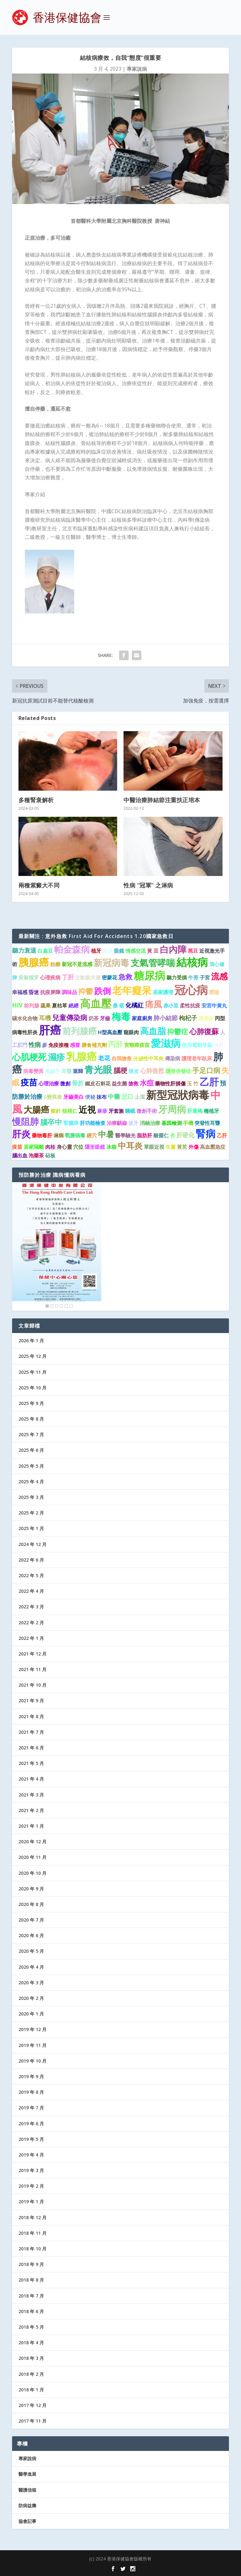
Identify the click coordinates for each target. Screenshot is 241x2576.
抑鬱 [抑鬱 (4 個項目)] (85, 991)
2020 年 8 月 (31, 1904)
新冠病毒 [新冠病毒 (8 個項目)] (111, 962)
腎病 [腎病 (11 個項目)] (206, 1133)
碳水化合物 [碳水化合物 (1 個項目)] (25, 1018)
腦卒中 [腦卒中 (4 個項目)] (51, 1122)
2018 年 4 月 (31, 2343)
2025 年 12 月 (32, 1356)
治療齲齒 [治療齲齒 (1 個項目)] (117, 1122)
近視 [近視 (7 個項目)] (87, 1109)
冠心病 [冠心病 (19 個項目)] (191, 989)
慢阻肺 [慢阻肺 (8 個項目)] (25, 1121)
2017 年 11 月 (32, 2421)
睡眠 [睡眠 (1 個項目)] (130, 1110)
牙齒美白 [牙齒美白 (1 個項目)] (73, 1096)
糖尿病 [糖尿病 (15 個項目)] (149, 975)
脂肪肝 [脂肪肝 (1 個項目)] (144, 1135)
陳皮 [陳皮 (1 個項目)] (134, 1071)
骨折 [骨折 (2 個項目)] (78, 1083)
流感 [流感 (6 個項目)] (219, 976)
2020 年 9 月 (31, 1889)
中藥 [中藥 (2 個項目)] (114, 1096)
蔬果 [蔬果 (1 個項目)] (45, 1005)
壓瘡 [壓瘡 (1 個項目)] (214, 992)
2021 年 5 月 (31, 1763)
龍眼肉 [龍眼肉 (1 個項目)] (131, 1032)
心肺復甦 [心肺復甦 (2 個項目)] (152, 1070)
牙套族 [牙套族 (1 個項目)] (116, 1110)
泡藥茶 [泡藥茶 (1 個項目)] (36, 1155)
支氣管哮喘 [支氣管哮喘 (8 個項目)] (153, 962)
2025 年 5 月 (31, 1466)
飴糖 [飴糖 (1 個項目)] (55, 964)
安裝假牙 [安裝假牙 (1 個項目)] (28, 977)
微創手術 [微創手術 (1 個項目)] (147, 1110)
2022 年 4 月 (31, 1591)
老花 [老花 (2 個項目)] (104, 1058)
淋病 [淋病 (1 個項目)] (58, 1135)
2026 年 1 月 (31, 1340)
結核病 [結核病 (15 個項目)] (192, 962)
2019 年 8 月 (31, 2092)
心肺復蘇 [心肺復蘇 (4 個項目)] (204, 1031)
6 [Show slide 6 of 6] (71, 1306)
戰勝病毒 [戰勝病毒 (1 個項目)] (75, 1135)
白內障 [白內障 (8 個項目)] (173, 949)
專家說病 (137, 68)
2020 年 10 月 (32, 1873)
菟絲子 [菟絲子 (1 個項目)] (52, 1071)
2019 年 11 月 (32, 2045)
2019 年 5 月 (31, 2139)
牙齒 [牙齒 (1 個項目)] (105, 1018)
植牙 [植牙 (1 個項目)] (96, 950)
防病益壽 (27, 2505)
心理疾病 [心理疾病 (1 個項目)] (50, 977)
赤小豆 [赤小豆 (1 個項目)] (171, 1005)
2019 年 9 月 (31, 2076)
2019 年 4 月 (31, 2155)
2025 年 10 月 (32, 1388)
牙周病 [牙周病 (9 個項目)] (172, 1109)
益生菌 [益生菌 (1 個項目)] (119, 1083)
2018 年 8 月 (31, 2280)
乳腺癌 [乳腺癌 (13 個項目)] (81, 1056)
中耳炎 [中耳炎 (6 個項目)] (130, 1145)
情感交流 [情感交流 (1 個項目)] (135, 950)
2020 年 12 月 (32, 1841)
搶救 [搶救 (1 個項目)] (133, 1083)
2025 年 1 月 (31, 1528)
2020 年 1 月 (31, 2014)
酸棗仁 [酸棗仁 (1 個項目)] (161, 1135)
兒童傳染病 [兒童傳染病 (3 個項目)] (69, 1017)
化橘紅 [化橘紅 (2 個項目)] (134, 1005)
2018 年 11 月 (32, 2233)
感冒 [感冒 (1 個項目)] (75, 1044)
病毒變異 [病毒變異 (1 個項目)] (33, 1071)
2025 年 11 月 (32, 1372)
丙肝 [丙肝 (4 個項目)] (115, 1044)
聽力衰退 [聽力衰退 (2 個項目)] (24, 950)
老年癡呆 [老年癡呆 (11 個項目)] (132, 990)
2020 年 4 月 (31, 1967)
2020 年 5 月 (31, 1951)
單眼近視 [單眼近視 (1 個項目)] (154, 1146)
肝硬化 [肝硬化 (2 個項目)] (185, 1135)
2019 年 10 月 (32, 2061)
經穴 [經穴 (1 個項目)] (92, 1135)
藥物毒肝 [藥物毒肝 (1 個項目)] (42, 1135)
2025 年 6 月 (31, 1450)
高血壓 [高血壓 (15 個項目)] (95, 1003)
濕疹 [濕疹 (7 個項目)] (56, 1057)
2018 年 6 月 (31, 2311)
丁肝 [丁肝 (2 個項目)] (68, 977)
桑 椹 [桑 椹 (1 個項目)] (118, 1005)
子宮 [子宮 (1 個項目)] (205, 977)
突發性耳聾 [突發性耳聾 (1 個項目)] (207, 1122)
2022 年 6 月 (31, 1560)
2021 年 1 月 (31, 1826)
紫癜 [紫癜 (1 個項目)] (108, 950)
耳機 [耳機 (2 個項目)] (45, 1017)
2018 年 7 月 (31, 2296)
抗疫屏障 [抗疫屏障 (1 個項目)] (50, 992)
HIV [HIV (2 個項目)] (17, 1005)
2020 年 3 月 (31, 1983)
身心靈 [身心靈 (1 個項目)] (64, 1146)
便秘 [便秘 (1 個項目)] (90, 1096)
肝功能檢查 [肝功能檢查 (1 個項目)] (92, 1122)
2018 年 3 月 (31, 2358)
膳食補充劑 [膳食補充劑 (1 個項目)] (94, 1044)
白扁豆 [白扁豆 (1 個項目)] (45, 950)
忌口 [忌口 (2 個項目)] (127, 1096)
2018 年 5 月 (31, 2327)
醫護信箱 (27, 2490)
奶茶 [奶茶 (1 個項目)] (94, 1018)
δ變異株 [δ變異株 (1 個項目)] (53, 1096)
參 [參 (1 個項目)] (44, 1044)
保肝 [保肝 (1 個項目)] (219, 1044)
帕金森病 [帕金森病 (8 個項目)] (72, 949)
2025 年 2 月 (31, 1513)
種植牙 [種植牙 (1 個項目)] (211, 1110)
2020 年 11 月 (32, 1857)
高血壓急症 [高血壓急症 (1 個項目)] (212, 1146)
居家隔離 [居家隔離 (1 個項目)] (34, 1146)
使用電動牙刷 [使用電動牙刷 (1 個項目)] (197, 1044)
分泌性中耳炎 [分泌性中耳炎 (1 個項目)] (148, 1058)
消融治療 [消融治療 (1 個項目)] (150, 1122)
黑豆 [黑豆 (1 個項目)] (193, 950)
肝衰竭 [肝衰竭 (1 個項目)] (194, 1110)
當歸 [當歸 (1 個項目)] (78, 1071)
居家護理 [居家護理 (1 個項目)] (163, 992)
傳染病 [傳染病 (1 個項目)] (172, 1058)
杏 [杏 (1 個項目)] (172, 1135)
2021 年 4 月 (31, 1779)
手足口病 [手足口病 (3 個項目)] (206, 1070)
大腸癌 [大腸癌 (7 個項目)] (36, 1109)
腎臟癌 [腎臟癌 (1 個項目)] (71, 1122)
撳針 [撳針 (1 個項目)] (56, 1110)
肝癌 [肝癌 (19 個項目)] (50, 1029)
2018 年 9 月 (31, 2264)
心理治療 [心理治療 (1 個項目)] (49, 1083)
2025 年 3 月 (31, 1497)
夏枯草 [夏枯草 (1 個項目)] (59, 1005)
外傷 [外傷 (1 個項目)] (193, 1146)
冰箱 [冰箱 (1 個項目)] (111, 1146)
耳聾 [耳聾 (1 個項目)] (66, 1071)
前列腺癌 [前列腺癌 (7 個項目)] (79, 1031)
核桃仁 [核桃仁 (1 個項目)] (69, 1110)
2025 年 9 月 (31, 1403)
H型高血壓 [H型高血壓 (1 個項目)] (110, 1032)
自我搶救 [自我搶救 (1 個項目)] (121, 1058)
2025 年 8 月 (31, 1419)
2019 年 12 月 (32, 2029)
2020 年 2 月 (31, 1998)
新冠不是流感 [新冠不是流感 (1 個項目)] (77, 964)
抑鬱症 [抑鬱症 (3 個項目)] (177, 1031)
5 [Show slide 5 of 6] (66, 1306)
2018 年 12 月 (32, 2217)
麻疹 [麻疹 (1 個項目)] (102, 1110)
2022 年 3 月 (31, 1607)
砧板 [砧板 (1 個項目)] (50, 1155)
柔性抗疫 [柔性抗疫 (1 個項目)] (190, 1005)
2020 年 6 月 (31, 1935)
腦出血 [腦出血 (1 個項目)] (19, 1155)
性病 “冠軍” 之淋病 (148, 885)
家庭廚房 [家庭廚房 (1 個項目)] (142, 1018)
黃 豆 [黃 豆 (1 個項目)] (153, 950)
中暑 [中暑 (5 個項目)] (106, 1134)
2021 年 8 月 (31, 1716)
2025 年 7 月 (31, 1434)
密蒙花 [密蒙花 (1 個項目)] (109, 977)
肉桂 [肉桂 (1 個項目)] (50, 1146)
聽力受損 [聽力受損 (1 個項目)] (177, 977)
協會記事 (27, 2521)
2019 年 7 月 (31, 2108)
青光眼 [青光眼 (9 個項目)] (98, 1069)
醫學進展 (27, 2474)
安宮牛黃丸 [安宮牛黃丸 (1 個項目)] (214, 1005)
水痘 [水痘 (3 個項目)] (147, 1082)
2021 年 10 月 (32, 1685)
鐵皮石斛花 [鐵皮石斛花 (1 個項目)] (97, 1083)
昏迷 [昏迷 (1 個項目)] (34, 992)
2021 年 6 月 (31, 1748)
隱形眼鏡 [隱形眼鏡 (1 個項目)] (95, 1146)
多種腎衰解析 (36, 800)
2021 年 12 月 (32, 1654)
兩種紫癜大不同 (39, 885)
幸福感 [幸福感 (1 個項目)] (19, 992)
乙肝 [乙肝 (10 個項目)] (209, 1081)
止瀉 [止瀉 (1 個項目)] (140, 1096)
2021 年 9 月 (31, 1700)
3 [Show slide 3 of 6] (56, 1306)
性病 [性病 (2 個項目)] (35, 1044)
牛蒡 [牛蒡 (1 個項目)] (193, 977)
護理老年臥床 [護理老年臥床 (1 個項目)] (196, 1058)
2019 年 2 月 (31, 2186)
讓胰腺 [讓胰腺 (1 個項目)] (206, 1018)
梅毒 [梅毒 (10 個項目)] (121, 1016)
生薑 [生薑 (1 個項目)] (171, 1146)
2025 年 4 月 (31, 1482)
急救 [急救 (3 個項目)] (125, 976)
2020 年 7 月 (31, 1920)
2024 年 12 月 (32, 1544)
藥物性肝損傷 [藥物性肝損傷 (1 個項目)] (170, 1083)
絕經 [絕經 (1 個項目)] (73, 1005)
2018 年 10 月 (32, 2249)
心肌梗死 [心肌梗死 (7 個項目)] (29, 1057)
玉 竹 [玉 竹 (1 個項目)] (192, 1083)
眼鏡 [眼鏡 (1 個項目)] (119, 950)
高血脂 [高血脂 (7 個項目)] (153, 1031)
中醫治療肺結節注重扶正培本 (162, 800)
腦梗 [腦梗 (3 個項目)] (120, 1070)
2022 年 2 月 (31, 1623)
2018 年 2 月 (31, 2374)
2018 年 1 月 (31, 2390)
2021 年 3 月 (31, 1795)
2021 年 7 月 (31, 1732)
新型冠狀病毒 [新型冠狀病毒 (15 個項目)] (177, 1095)
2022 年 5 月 (31, 1575)
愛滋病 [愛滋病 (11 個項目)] (166, 1043)
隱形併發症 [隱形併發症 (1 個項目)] (178, 1071)
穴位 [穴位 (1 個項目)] (78, 1146)
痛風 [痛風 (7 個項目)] (153, 1004)
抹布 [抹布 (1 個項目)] (101, 1096)
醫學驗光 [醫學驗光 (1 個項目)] (125, 1135)
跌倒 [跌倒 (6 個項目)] (102, 991)
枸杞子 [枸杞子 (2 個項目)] (188, 1017)
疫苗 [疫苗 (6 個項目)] (29, 1082)
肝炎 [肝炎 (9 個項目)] (21, 1133)
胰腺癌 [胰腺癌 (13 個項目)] (33, 962)
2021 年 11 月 (32, 1669)
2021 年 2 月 (31, 1810)
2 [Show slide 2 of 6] (51, 1306)
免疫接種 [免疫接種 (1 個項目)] (58, 1044)
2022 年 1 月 (31, 1638)
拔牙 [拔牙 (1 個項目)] (133, 1122)
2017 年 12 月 (32, 2405)
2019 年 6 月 (31, 2124)
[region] (56, 1246)
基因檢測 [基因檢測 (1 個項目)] (171, 1122)
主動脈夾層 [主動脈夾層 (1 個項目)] (88, 977)
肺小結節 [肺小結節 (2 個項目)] (165, 1017)
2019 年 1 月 (31, 2201)
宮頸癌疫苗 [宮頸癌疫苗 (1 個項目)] (137, 1044)
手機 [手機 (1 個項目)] (188, 1122)
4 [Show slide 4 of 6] (61, 1306)
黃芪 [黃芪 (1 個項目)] (182, 1146)
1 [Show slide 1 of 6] (47, 1306)
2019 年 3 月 (31, 2170)
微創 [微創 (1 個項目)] (65, 1083)
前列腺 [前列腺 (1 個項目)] (31, 1005)
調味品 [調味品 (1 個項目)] (69, 992)
